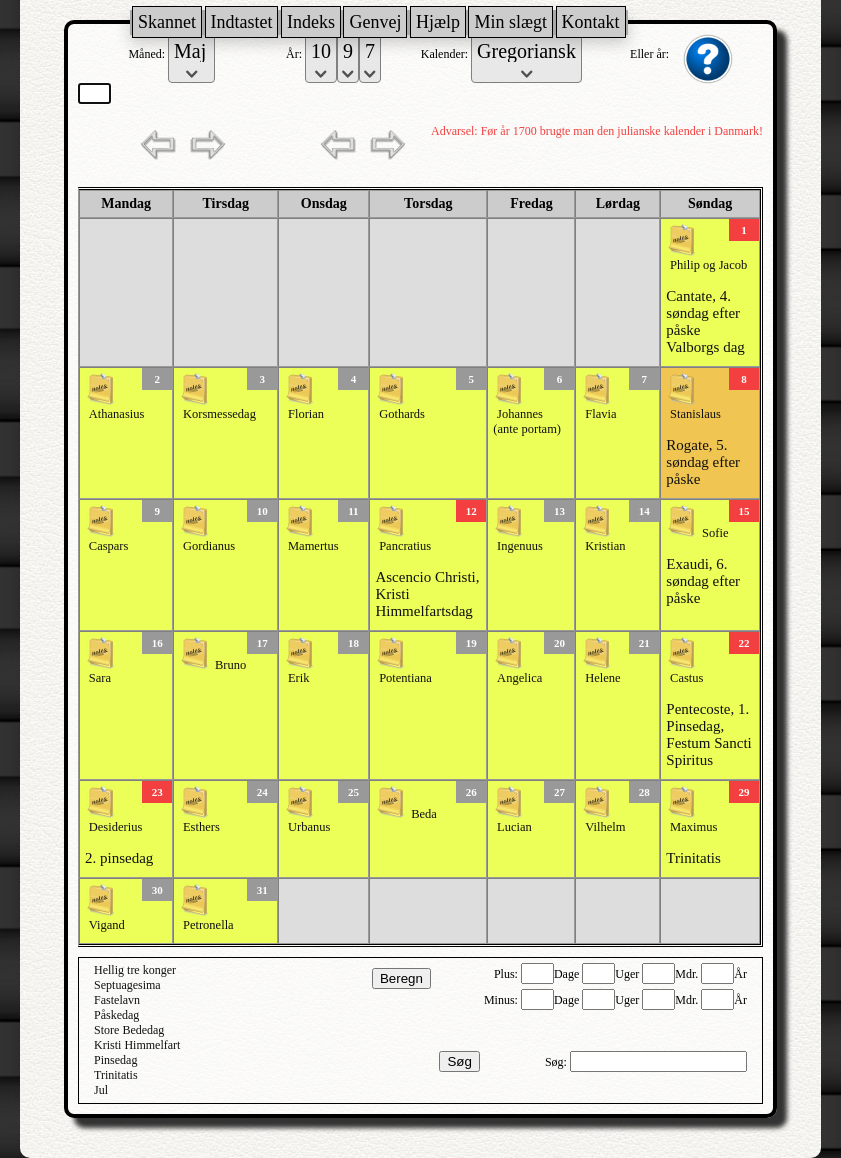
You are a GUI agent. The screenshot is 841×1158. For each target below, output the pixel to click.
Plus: (507, 974)
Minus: (502, 1000)
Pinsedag (115, 1060)
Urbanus (309, 827)
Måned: (148, 54)
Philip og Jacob (708, 265)
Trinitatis (693, 858)
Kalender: (446, 54)
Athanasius (117, 414)
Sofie (715, 533)
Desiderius (115, 827)
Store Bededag (129, 1030)
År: (295, 54)
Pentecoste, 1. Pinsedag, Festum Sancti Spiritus (708, 734)
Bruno (230, 665)
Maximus (693, 827)
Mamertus (313, 546)
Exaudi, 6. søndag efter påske (703, 581)
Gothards (402, 414)
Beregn (401, 978)
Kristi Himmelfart (137, 1045)
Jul (101, 1090)
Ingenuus (520, 546)
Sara (100, 678)
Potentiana (405, 678)
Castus (686, 678)
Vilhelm (605, 827)
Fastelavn (117, 1000)
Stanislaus (695, 414)
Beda (424, 814)
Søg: (557, 1062)
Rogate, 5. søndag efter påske (703, 462)
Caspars (109, 546)
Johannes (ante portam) (527, 421)
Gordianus (209, 546)
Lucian (514, 827)
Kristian (605, 546)
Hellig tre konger (135, 970)
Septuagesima (127, 985)
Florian (306, 414)
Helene (602, 678)
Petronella (208, 925)
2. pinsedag (119, 858)
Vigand (107, 925)
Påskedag (116, 1015)
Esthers (201, 827)
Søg (459, 1061)
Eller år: (651, 54)
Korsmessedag (219, 414)
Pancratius (405, 546)
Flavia (600, 414)
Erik (299, 678)
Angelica (519, 678)
